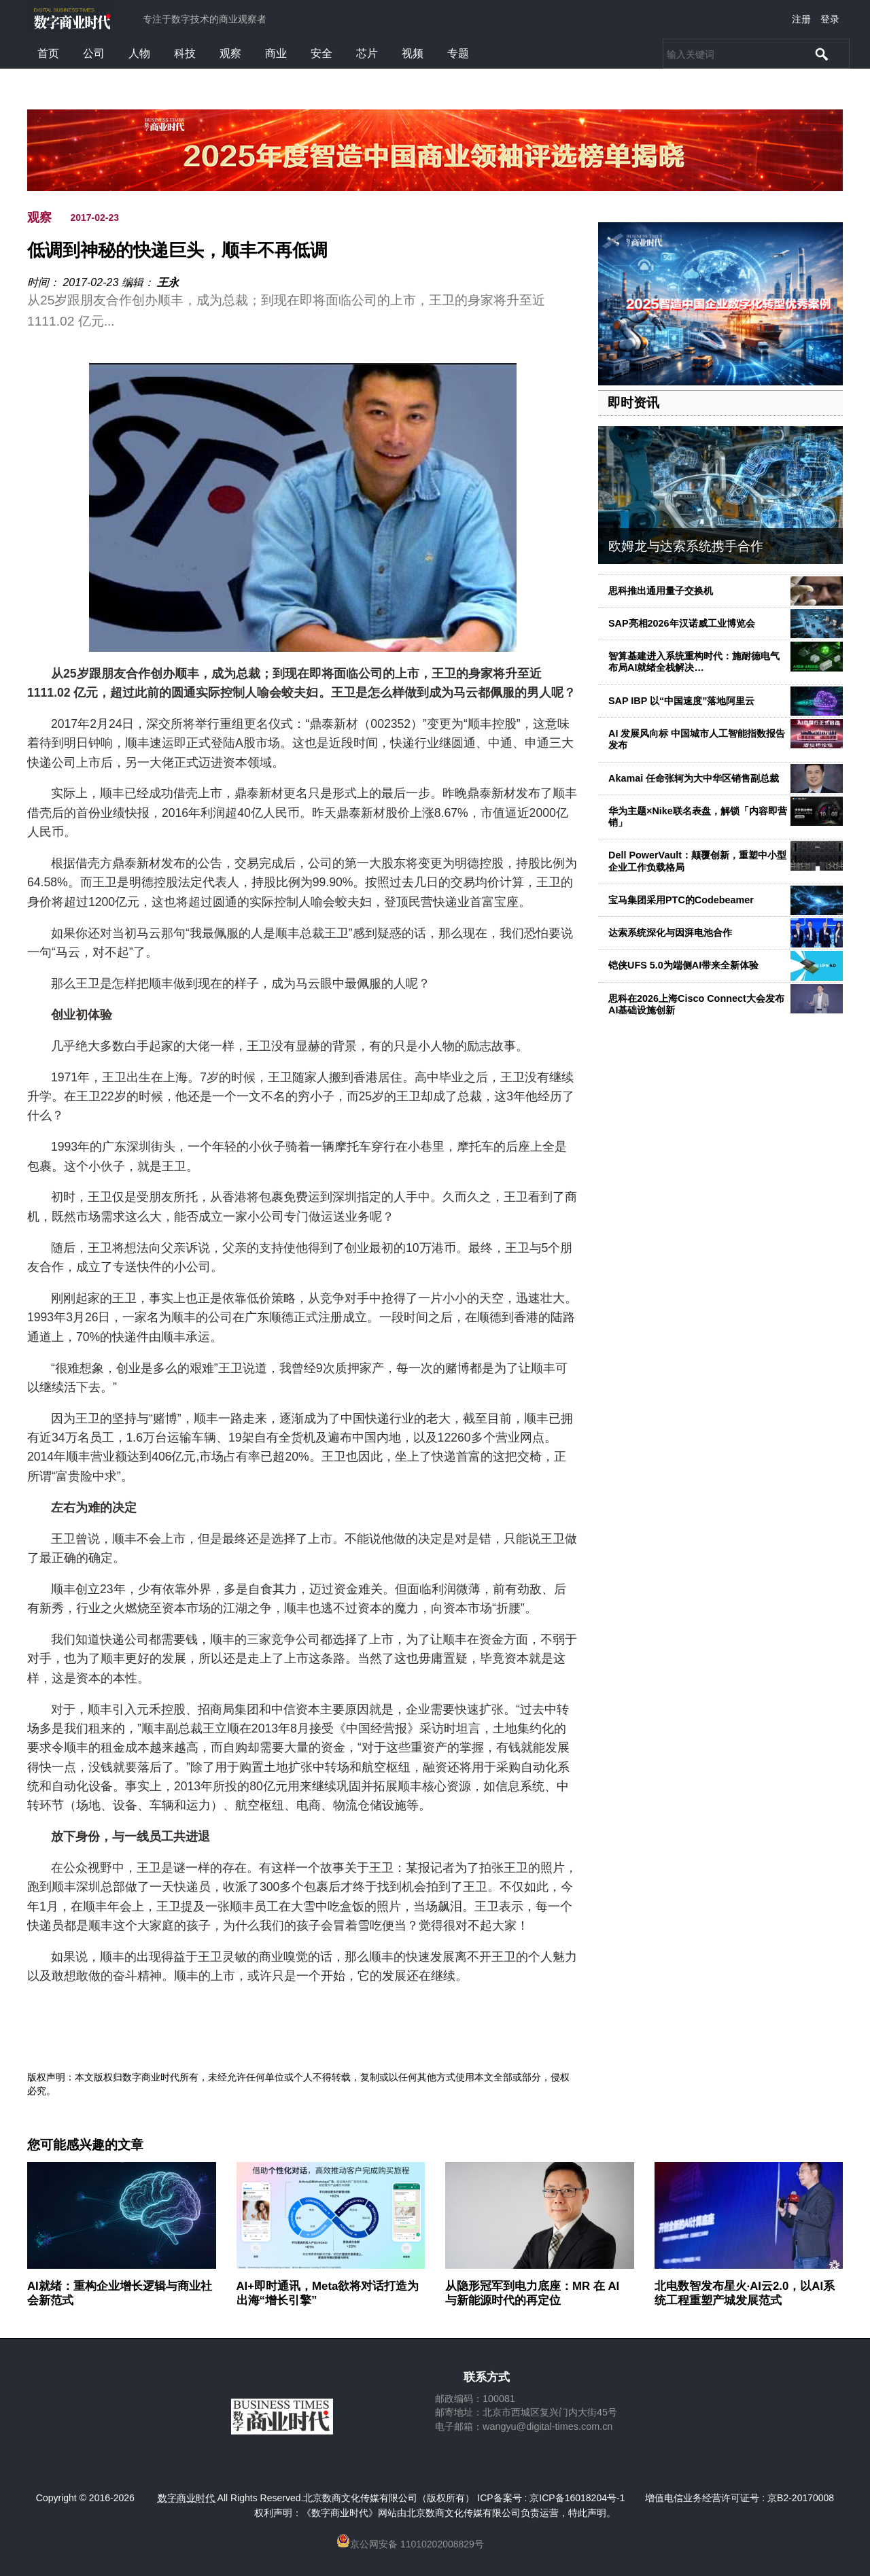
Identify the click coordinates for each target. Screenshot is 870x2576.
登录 (829, 19)
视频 (412, 53)
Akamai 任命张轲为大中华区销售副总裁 (693, 778)
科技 (185, 53)
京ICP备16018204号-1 (577, 2497)
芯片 (367, 53)
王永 (168, 282)
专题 (458, 53)
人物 (139, 53)
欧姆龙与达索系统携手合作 (685, 546)
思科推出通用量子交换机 (660, 590)
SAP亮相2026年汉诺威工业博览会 (681, 623)
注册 (801, 19)
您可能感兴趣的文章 (85, 2145)
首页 (48, 53)
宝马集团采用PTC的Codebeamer (681, 899)
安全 (321, 53)
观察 (230, 53)
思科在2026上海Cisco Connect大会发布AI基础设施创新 (696, 1004)
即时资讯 (633, 403)
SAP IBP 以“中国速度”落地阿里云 (681, 700)
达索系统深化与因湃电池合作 (670, 932)
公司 (94, 53)
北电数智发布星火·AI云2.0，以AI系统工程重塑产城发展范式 (745, 2293)
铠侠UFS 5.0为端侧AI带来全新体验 (683, 965)
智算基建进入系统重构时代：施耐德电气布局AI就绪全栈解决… (694, 661)
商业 (276, 53)
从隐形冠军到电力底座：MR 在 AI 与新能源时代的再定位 (532, 2293)
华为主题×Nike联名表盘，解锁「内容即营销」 (697, 816)
